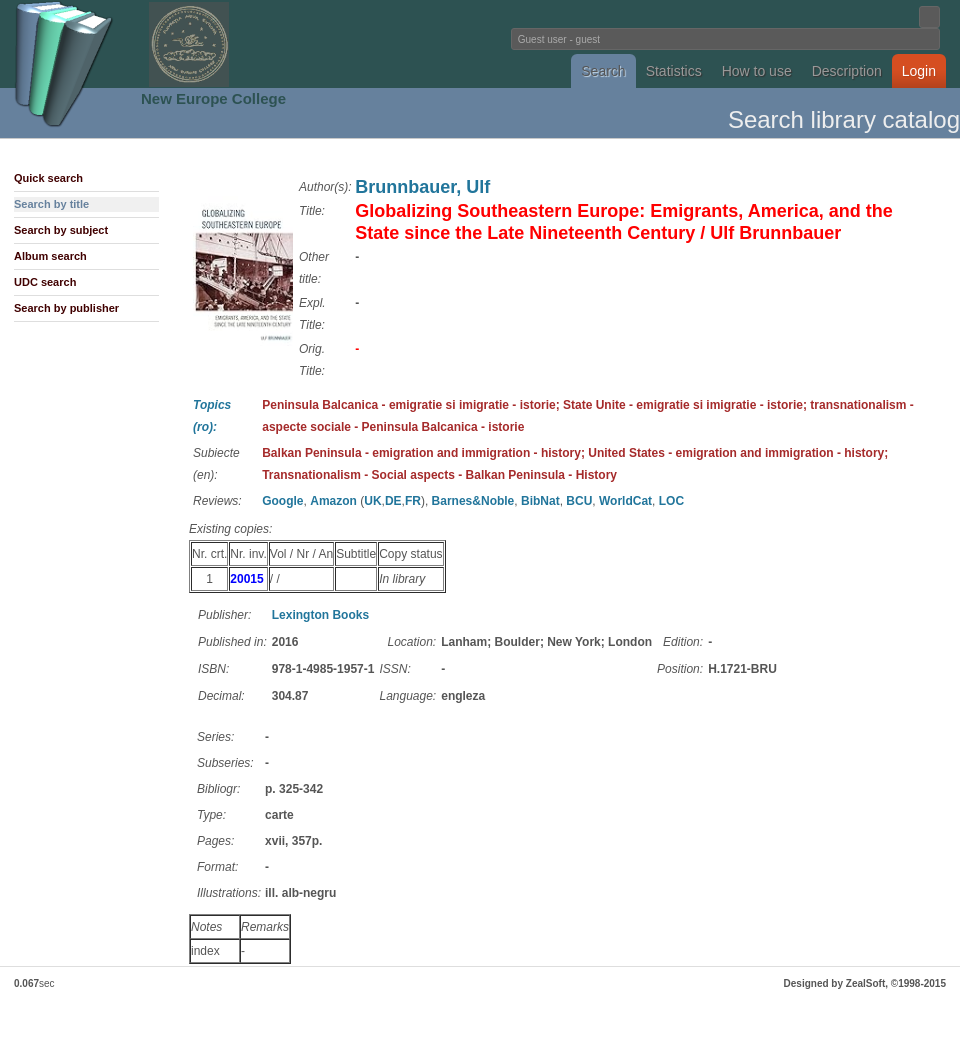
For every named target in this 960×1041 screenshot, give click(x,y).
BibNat (540, 501)
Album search (50, 256)
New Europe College (213, 98)
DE (393, 501)
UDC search (45, 282)
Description (847, 71)
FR (413, 501)
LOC (671, 501)
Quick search (48, 178)
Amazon (333, 501)
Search (603, 71)
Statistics (674, 71)
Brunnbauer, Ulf (422, 187)
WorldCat (625, 501)
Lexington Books (320, 615)
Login (919, 71)
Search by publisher (66, 308)
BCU (579, 501)
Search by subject (61, 230)
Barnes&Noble (473, 501)
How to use (757, 71)
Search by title (51, 204)
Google (282, 501)
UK (372, 501)
